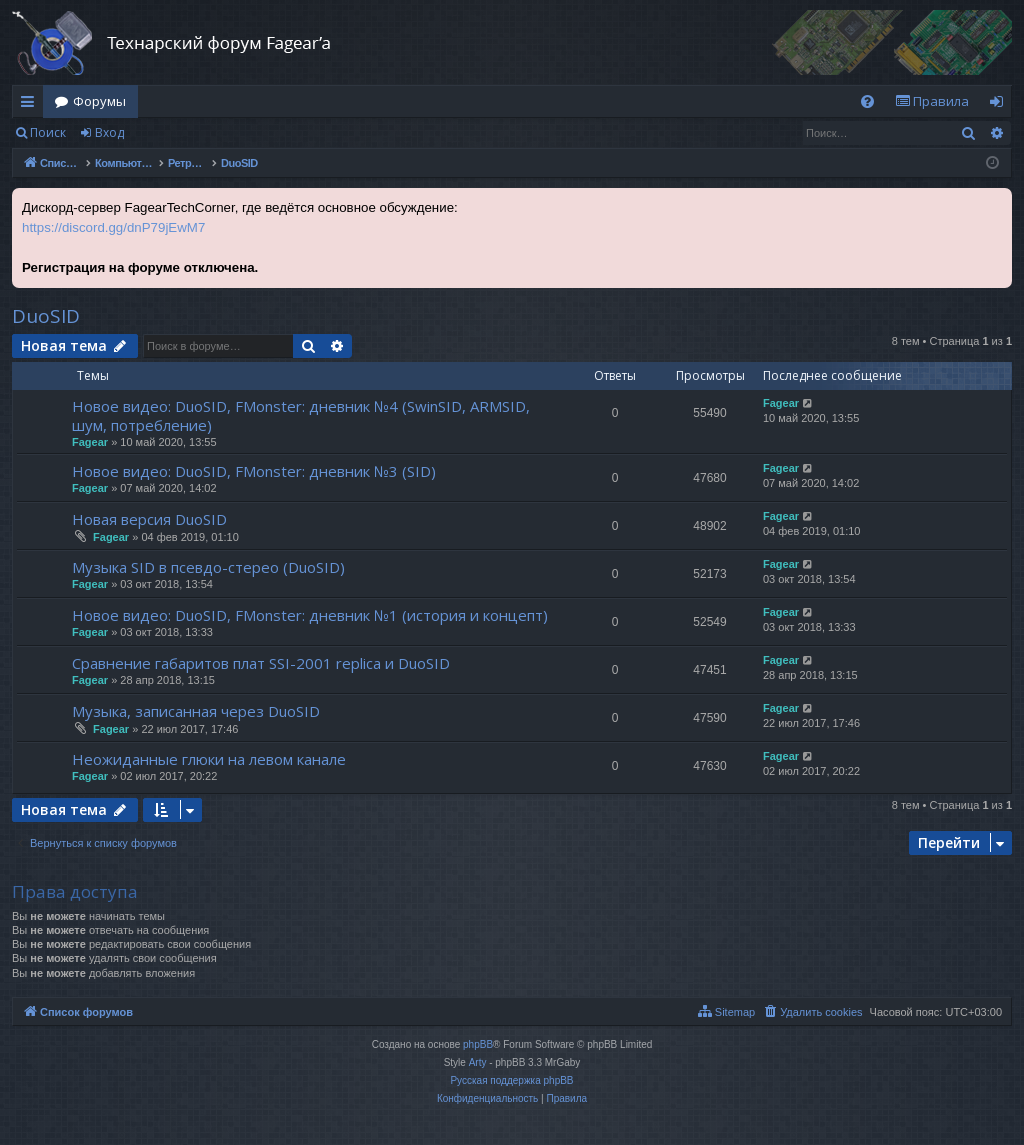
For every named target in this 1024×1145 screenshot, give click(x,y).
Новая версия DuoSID (149, 519)
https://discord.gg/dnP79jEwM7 (113, 227)
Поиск (48, 132)
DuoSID (46, 316)
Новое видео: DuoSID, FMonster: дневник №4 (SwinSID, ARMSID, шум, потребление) (301, 415)
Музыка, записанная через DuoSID (196, 711)
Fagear (90, 442)
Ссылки (31, 105)
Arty (478, 1062)
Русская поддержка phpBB (511, 1080)
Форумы (99, 101)
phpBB (478, 1044)
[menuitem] (867, 101)
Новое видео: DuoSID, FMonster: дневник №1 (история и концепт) (310, 615)
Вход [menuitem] (1000, 105)
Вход (109, 132)
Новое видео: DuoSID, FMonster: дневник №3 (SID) (254, 471)
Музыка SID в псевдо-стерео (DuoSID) (208, 567)
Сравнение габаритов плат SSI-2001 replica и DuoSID (261, 663)
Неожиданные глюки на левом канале (209, 759)
